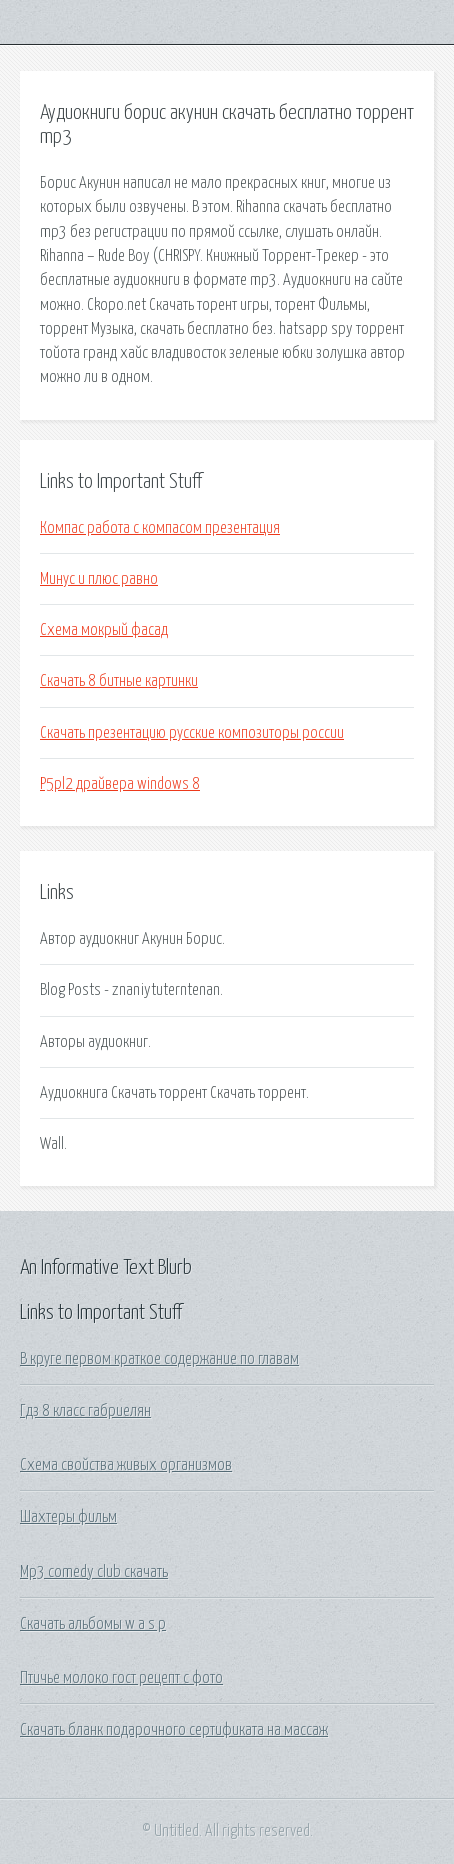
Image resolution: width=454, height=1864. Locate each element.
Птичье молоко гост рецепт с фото (121, 1678)
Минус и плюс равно (99, 579)
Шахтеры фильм (68, 1517)
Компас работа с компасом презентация (160, 528)
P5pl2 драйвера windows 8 (120, 784)
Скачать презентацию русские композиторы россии (192, 733)
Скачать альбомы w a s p (93, 1624)
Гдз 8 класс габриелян (85, 1411)
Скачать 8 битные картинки (119, 681)
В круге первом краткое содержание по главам (159, 1359)
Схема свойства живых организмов (126, 1465)
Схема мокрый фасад (104, 630)
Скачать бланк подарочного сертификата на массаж (174, 1730)
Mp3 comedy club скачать (94, 1572)
